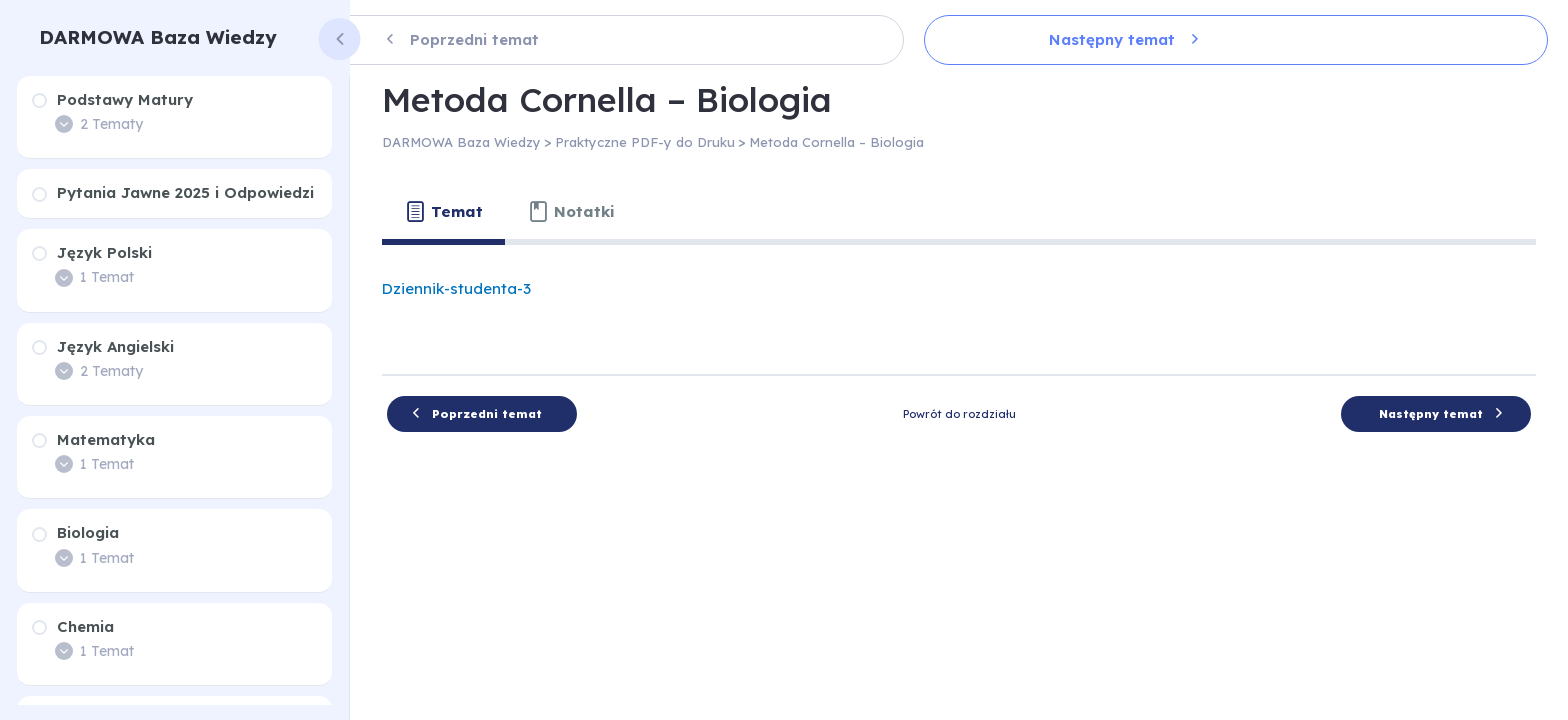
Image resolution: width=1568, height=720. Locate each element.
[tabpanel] (959, 302)
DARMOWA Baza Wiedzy (158, 37)
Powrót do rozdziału (959, 414)
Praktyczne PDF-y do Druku (645, 142)
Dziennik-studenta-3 (456, 288)
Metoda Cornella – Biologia (836, 142)
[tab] (443, 212)
